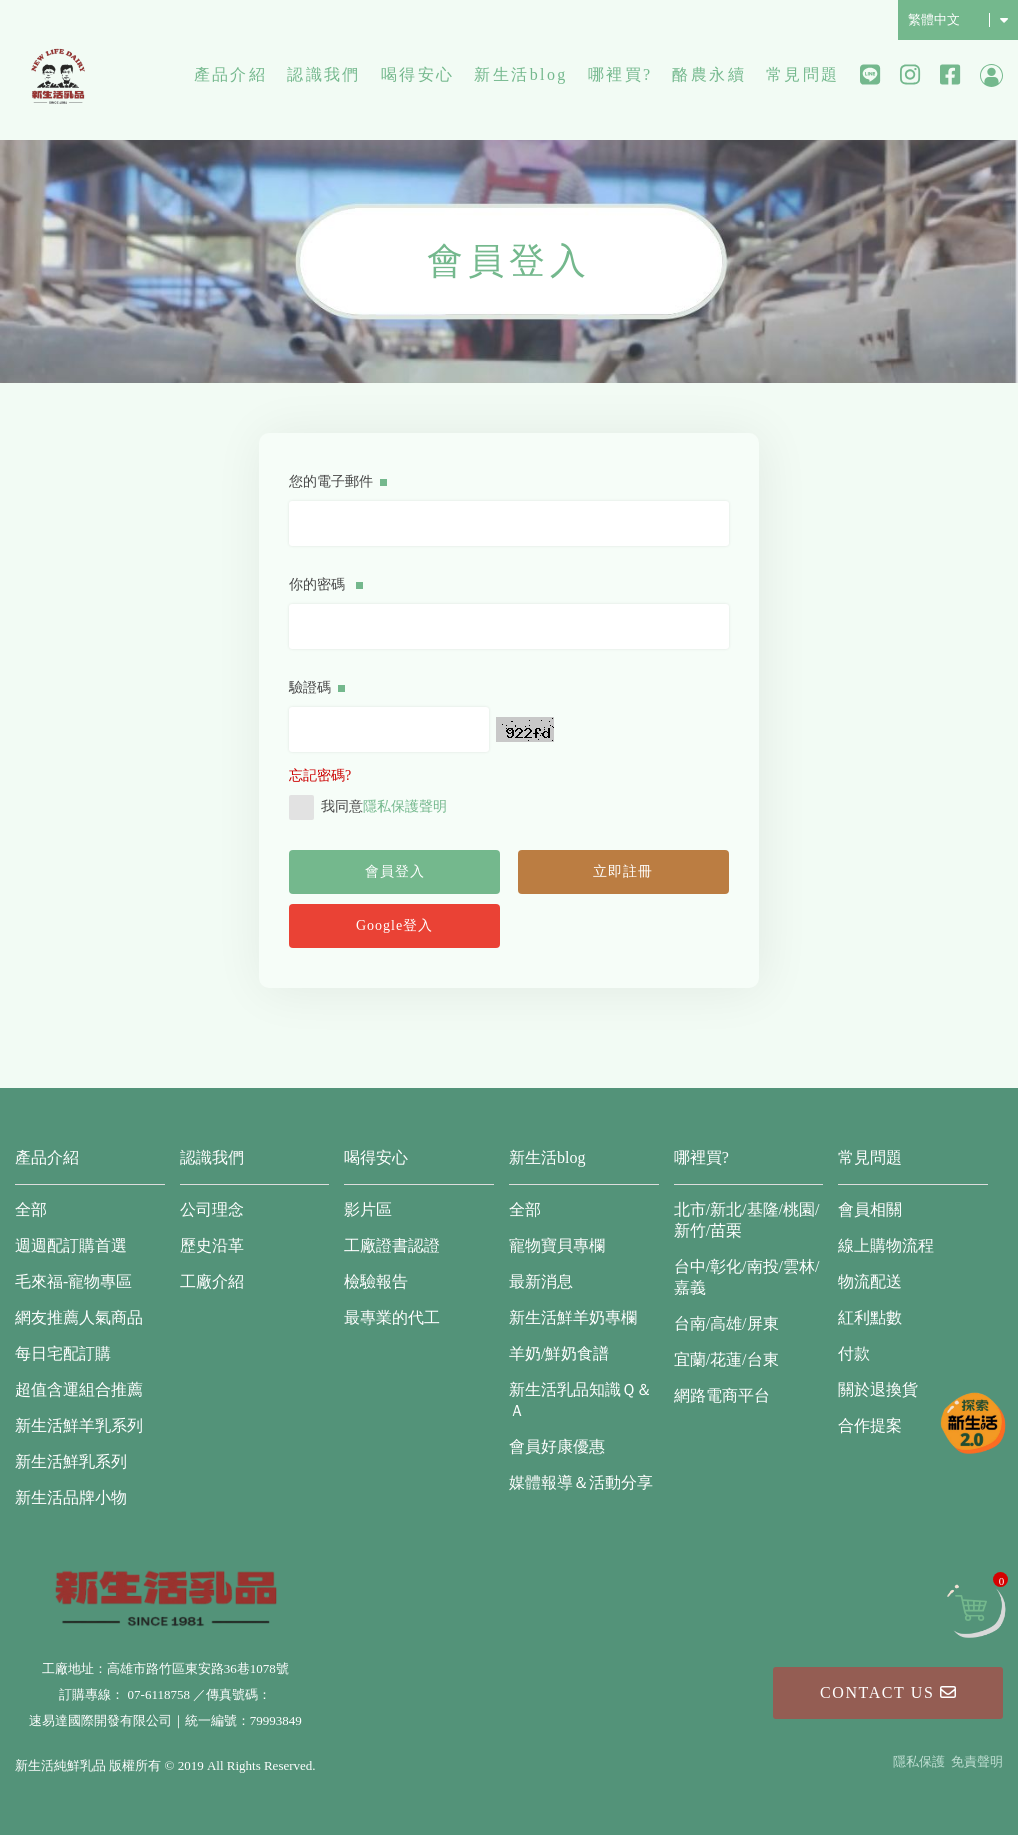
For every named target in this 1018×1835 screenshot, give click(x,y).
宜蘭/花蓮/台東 (726, 1359)
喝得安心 (418, 74)
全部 (31, 1209)
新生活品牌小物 (71, 1497)
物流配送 (870, 1281)
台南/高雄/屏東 (726, 1323)
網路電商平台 (722, 1395)
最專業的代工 (392, 1317)
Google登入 (394, 925)
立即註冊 (623, 871)
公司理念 (212, 1209)
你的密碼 (326, 584)
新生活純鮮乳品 (58, 75)
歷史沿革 (212, 1245)
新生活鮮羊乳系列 (79, 1425)
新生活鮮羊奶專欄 (573, 1317)
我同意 (368, 807)
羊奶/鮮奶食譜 (559, 1353)
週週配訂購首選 (71, 1245)
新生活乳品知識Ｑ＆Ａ (580, 1400)
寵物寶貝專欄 (557, 1245)
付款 (854, 1353)
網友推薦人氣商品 (79, 1317)
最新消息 (541, 1281)
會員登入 (395, 871)
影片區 (368, 1209)
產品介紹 (231, 74)
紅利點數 (870, 1317)
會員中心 (991, 75)
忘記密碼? (320, 775)
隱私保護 (919, 1761)
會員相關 (870, 1209)
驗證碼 (317, 687)
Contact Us (888, 1692)
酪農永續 (709, 74)
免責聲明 (977, 1761)
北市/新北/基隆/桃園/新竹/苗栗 (747, 1220)
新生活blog (520, 74)
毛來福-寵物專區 (73, 1281)
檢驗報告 (376, 1281)
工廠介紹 (212, 1281)
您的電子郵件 (338, 481)
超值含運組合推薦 (79, 1389)
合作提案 (870, 1425)
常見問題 (803, 74)
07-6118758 (159, 1694)
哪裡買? (620, 74)
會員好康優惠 (557, 1446)
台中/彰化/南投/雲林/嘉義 (747, 1277)
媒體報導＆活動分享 (581, 1482)
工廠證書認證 (392, 1245)
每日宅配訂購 (63, 1353)
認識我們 (324, 74)
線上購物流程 (886, 1245)
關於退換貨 (878, 1389)
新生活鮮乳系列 (71, 1461)
